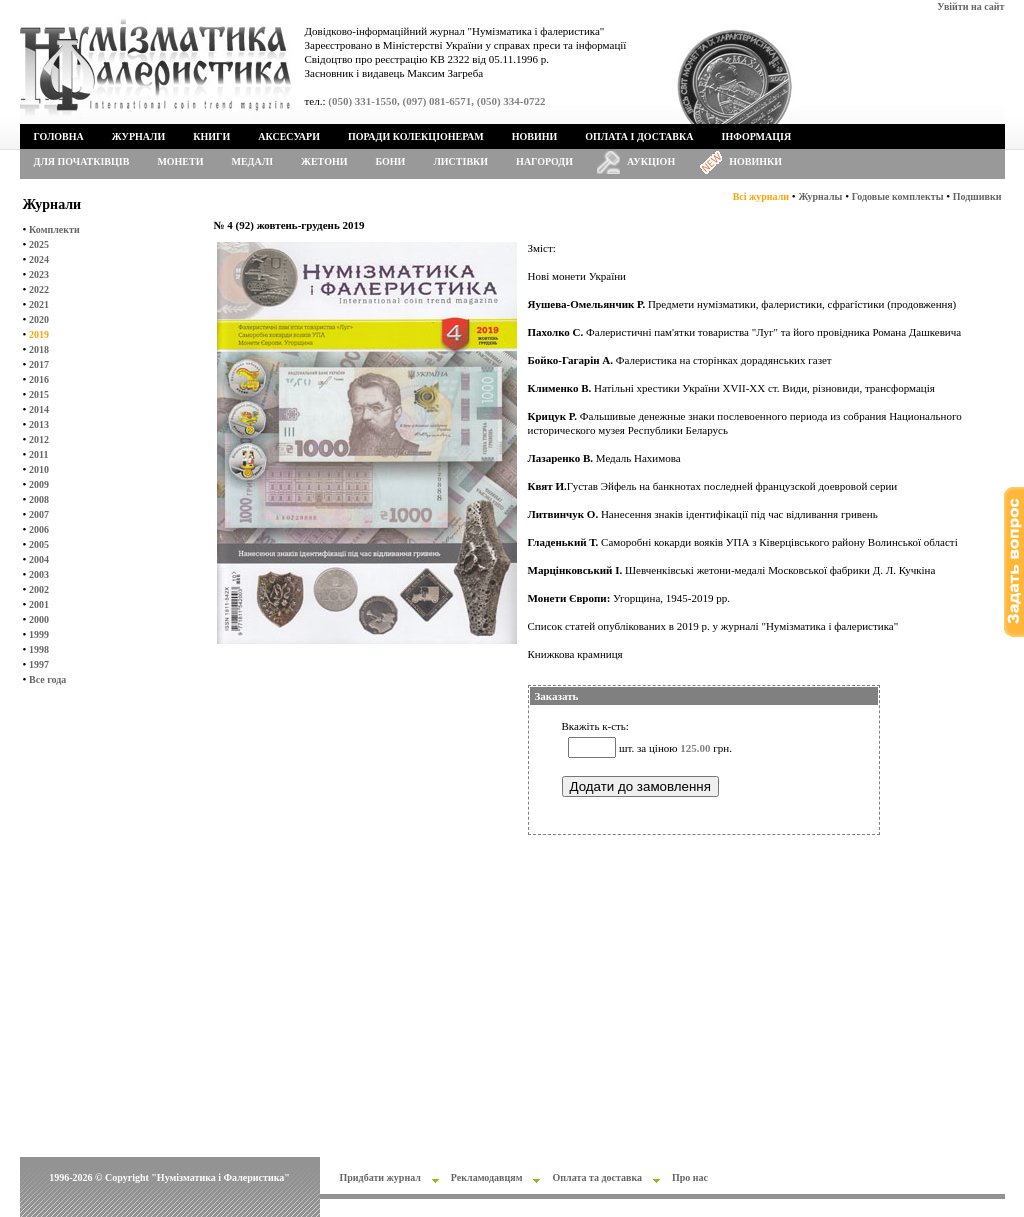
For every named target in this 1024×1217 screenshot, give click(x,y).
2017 (39, 364)
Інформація (757, 136)
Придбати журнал (380, 1177)
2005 (39, 544)
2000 (39, 619)
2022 (39, 289)
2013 (39, 424)
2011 (38, 454)
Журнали (138, 136)
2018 (39, 349)
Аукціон (651, 161)
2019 (39, 334)
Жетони (324, 161)
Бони (391, 161)
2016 (39, 379)
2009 (39, 484)
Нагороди (544, 161)
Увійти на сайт (970, 6)
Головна (59, 136)
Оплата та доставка (597, 1177)
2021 (39, 304)
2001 (39, 604)
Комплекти (54, 229)
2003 (39, 574)
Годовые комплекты (898, 196)
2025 (39, 244)
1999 (39, 634)
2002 (39, 589)
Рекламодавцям (487, 1177)
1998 (39, 649)
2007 (39, 514)
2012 (39, 439)
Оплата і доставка (639, 136)
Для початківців (82, 161)
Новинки (755, 161)
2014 (39, 409)
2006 (39, 529)
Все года (47, 679)
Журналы (820, 196)
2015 (39, 394)
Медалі (253, 161)
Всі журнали (761, 196)
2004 (39, 559)
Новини (535, 136)
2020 (39, 319)
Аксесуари (289, 136)
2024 (39, 259)
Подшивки (977, 196)
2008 (39, 499)
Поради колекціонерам (416, 136)
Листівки (460, 161)
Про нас (690, 1177)
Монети (180, 161)
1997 (39, 664)
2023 (39, 274)
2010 (39, 469)
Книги (211, 136)
